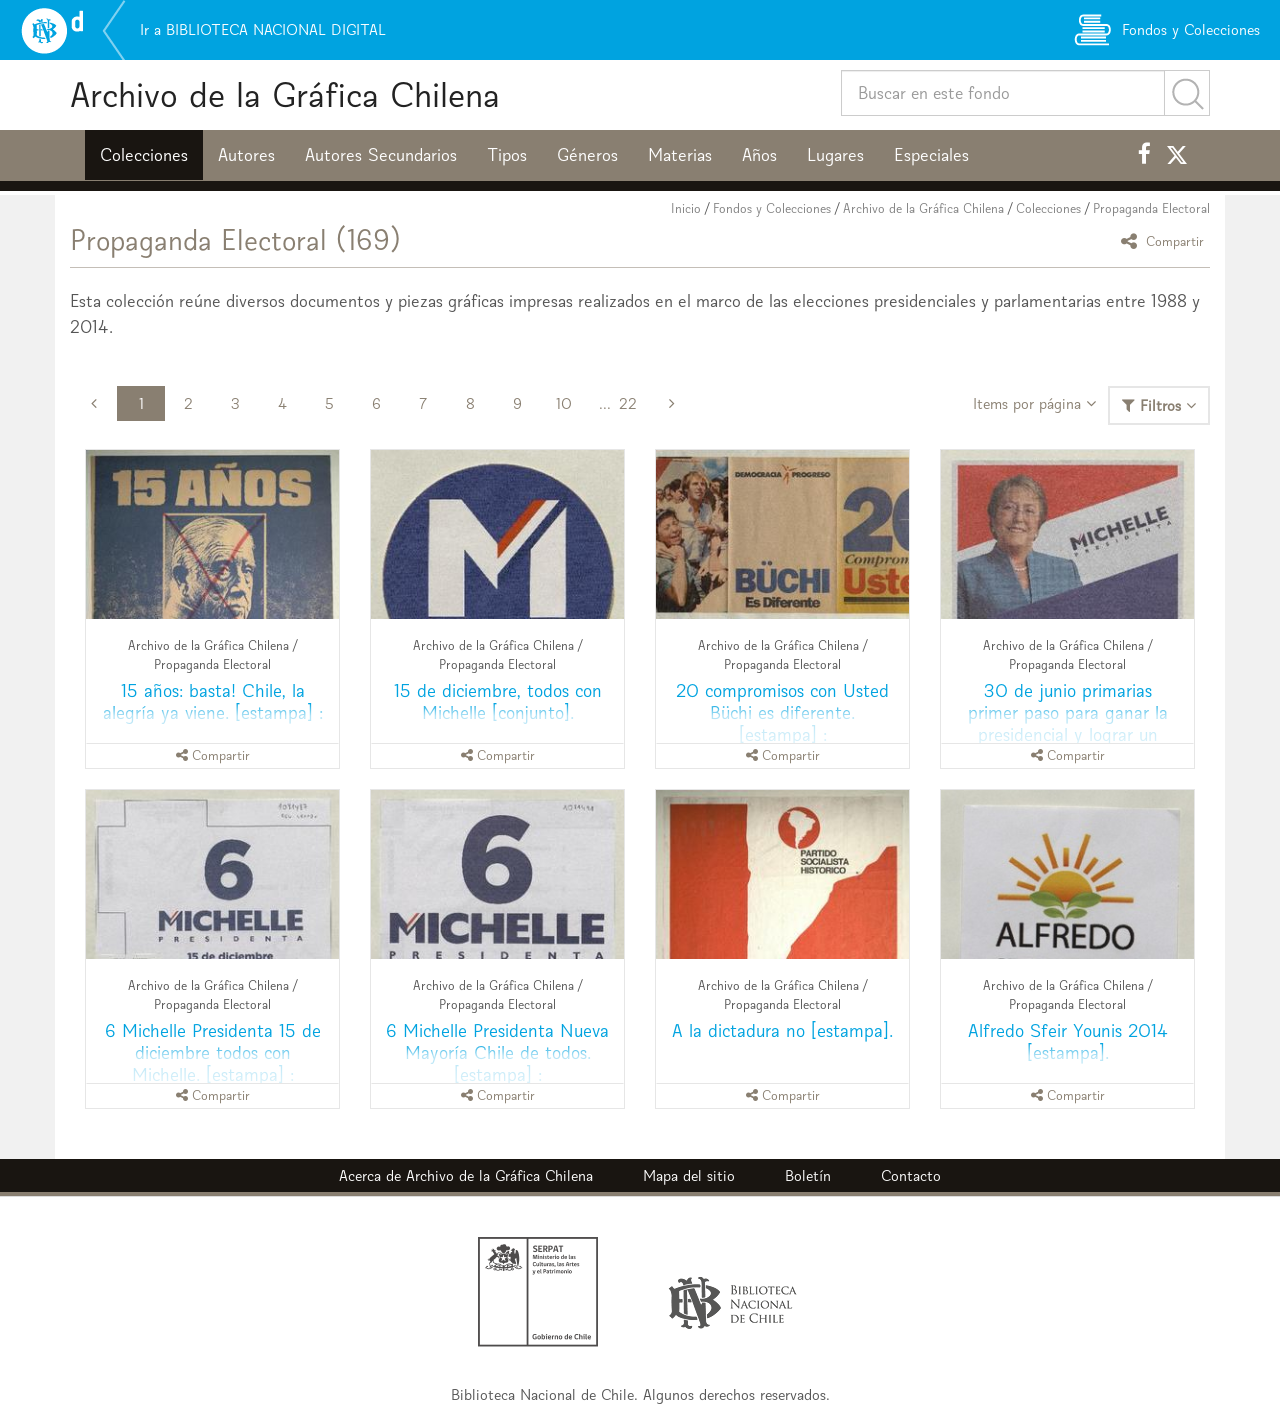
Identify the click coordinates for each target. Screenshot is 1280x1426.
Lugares (835, 155)
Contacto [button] (911, 1175)
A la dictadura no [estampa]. (782, 1030)
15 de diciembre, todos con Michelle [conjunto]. (498, 701)
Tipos (507, 155)
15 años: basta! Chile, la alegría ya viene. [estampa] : (213, 701)
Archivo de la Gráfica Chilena (285, 94)
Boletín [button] (808, 1175)
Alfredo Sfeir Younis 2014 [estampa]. (1068, 1041)
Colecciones (144, 155)
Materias (680, 155)
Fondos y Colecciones (772, 208)
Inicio (686, 208)
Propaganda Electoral (1151, 208)
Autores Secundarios (381, 155)
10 (564, 403)
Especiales (931, 155)
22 (628, 403)
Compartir (1165, 240)
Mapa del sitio (689, 1175)
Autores (246, 155)
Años (759, 155)
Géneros (587, 155)
